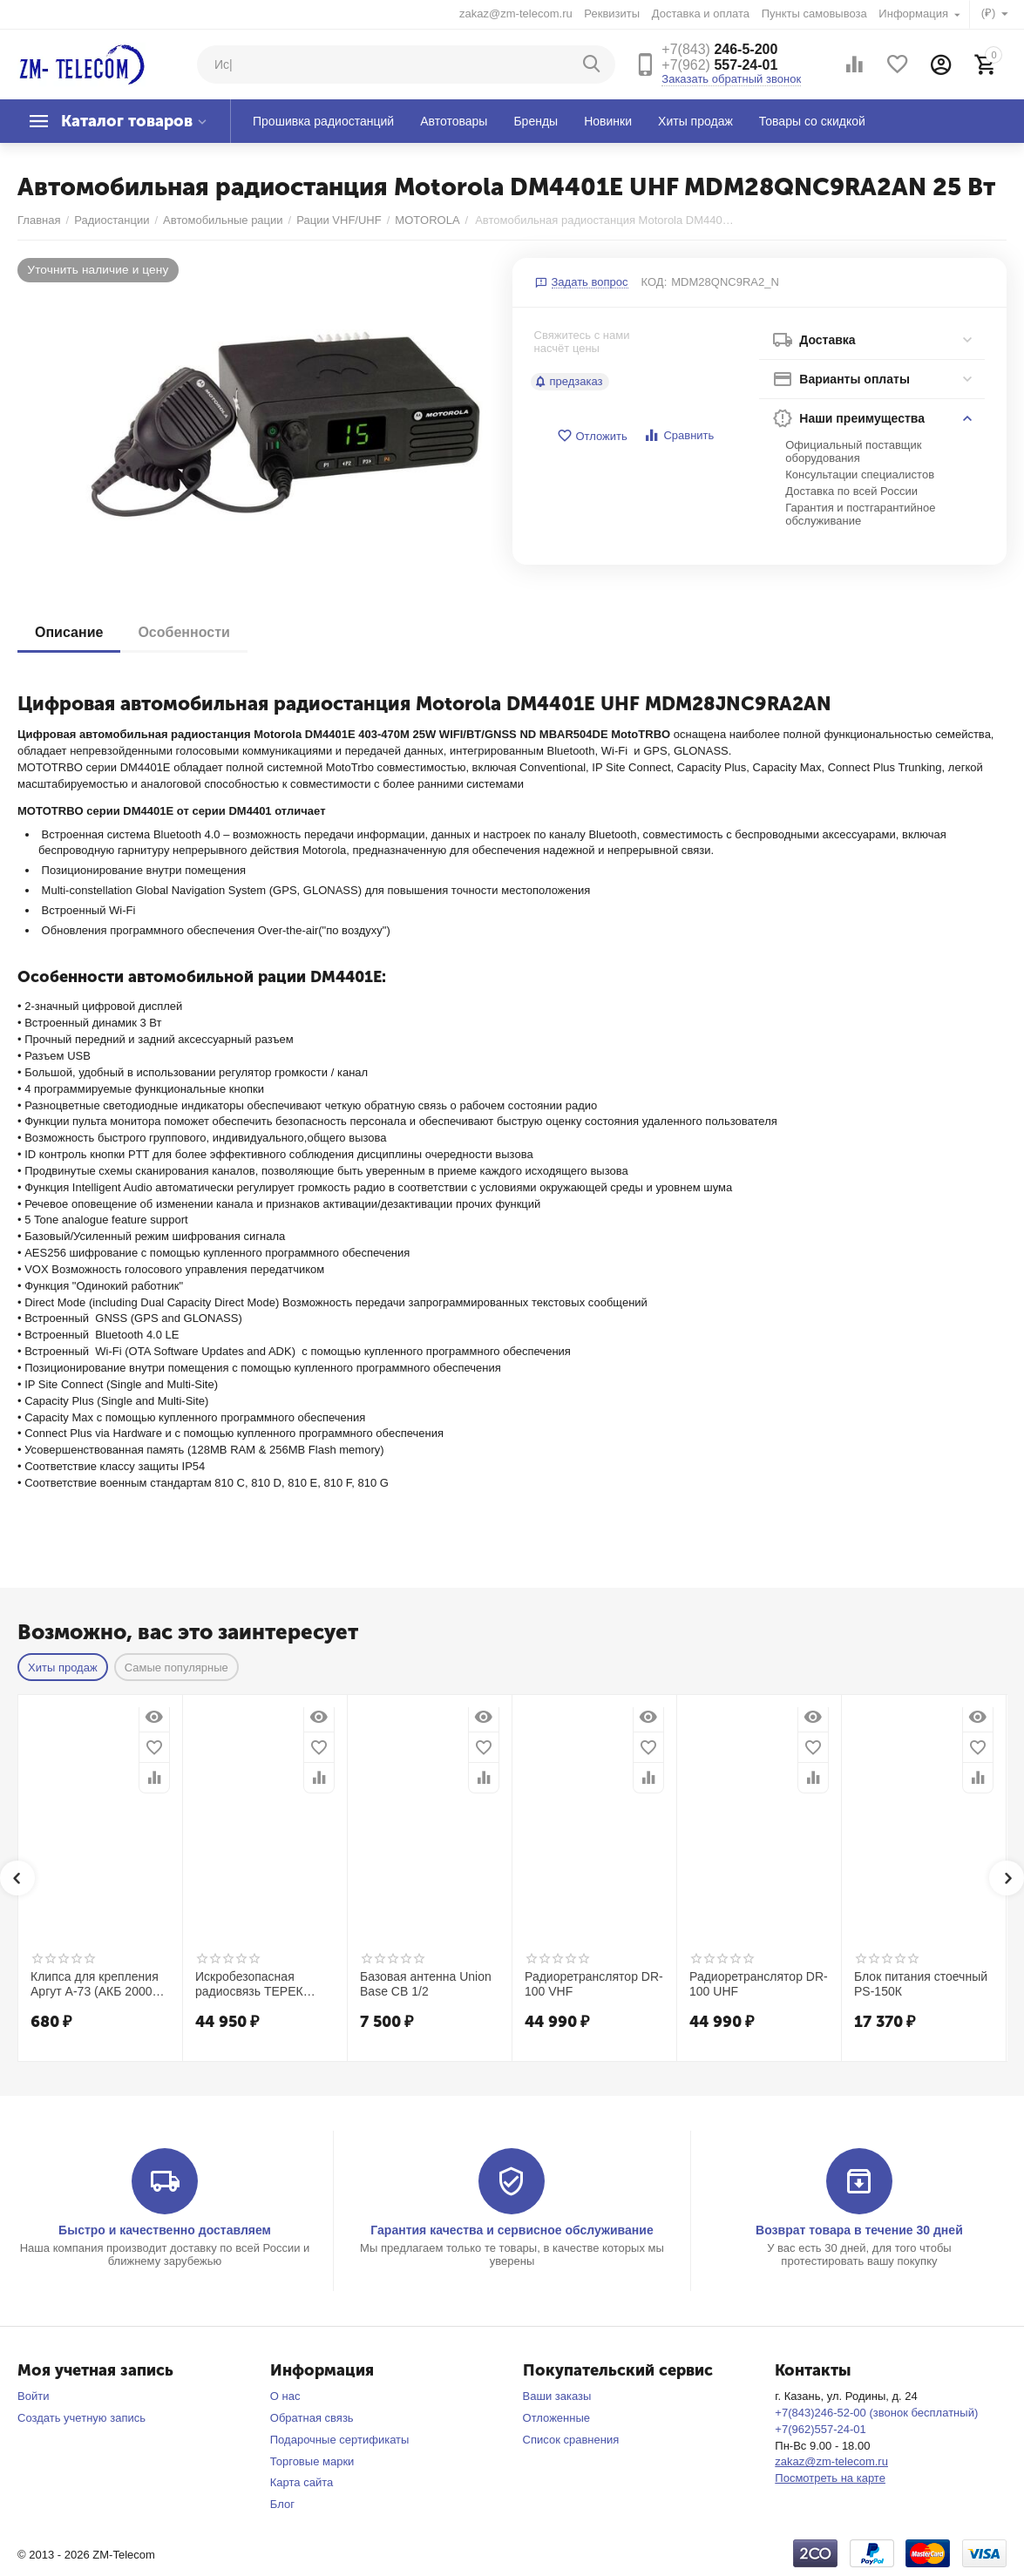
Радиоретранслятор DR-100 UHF (758, 1983)
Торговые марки (312, 2461)
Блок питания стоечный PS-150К (920, 1983)
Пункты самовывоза (814, 13)
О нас (285, 2396)
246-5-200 (719, 49)
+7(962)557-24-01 (820, 2429)
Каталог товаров (127, 121)
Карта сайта (302, 2482)
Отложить (592, 436)
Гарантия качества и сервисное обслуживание (511, 2230)
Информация (914, 13)
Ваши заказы (557, 2396)
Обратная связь (312, 2417)
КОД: (654, 281)
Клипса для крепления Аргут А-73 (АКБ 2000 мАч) (95, 1984)
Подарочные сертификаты (340, 2439)
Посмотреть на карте (830, 2477)
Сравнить (678, 435)
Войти (33, 2396)
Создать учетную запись (81, 2417)
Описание (69, 632)
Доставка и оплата (700, 13)
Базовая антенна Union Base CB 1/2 (426, 1983)
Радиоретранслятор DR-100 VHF (594, 1983)
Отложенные (557, 2417)
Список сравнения (571, 2439)
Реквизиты (612, 13)
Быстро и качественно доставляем (164, 2230)
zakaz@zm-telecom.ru (516, 13)
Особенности (183, 632)
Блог (282, 2504)
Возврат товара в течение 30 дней (859, 2230)
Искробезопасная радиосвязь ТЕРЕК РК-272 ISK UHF (249, 1984)
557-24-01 (719, 65)
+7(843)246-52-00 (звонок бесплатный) (876, 2412)
